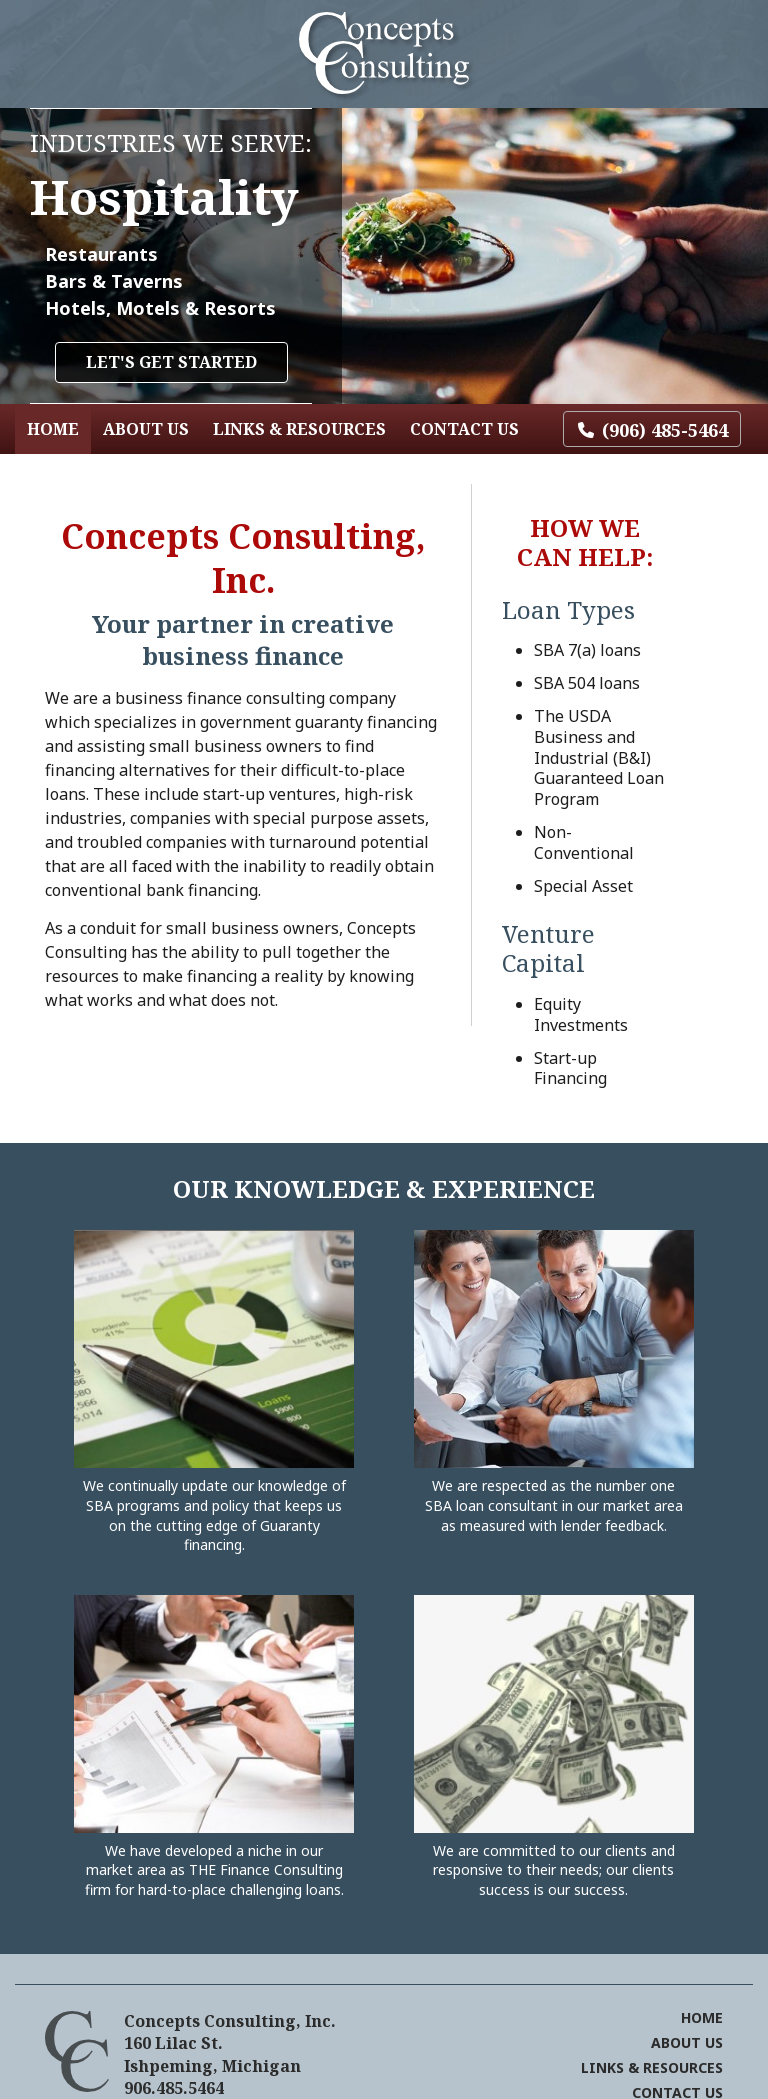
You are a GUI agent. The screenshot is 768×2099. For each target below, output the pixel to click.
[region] (384, 256)
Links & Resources (299, 429)
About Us (146, 429)
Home (53, 429)
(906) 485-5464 (665, 430)
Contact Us (464, 429)
